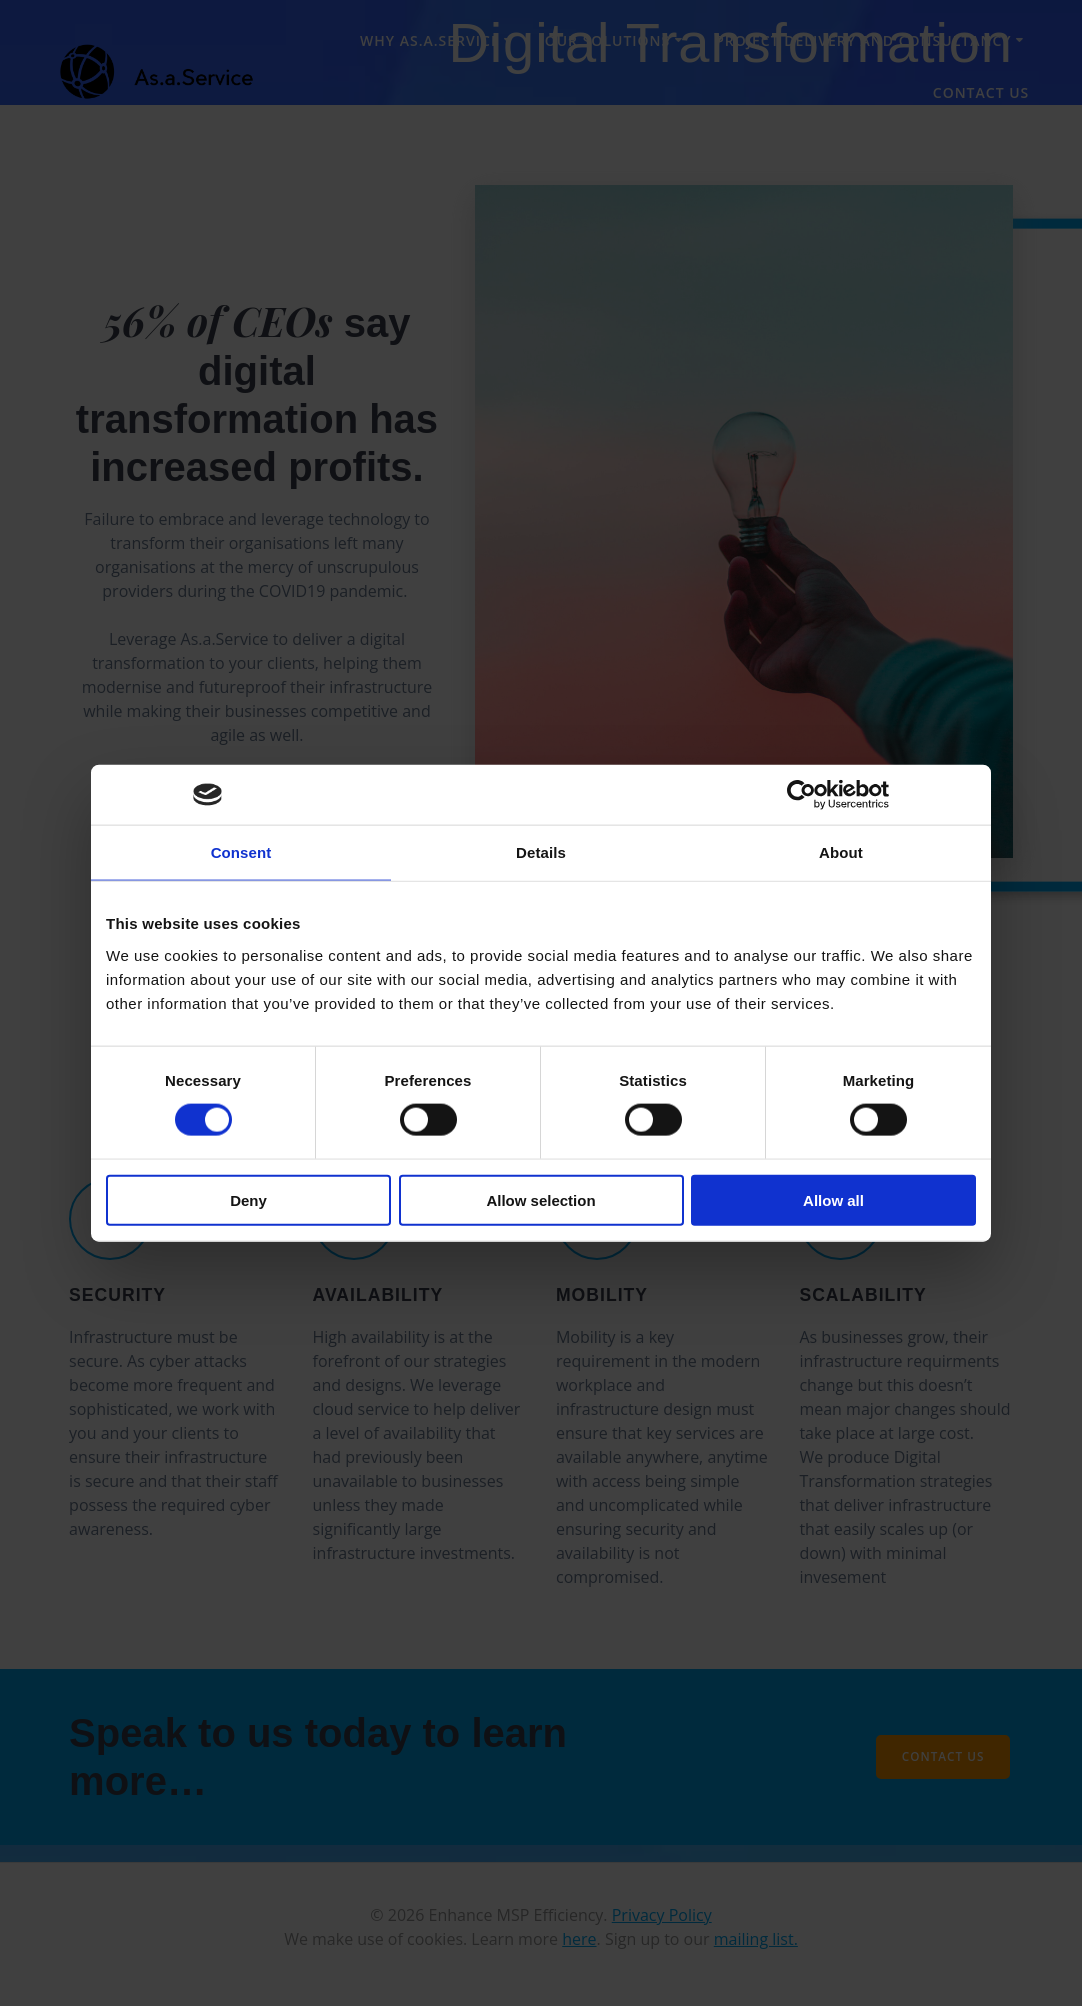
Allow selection (540, 1199)
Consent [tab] (241, 852)
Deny (248, 1199)
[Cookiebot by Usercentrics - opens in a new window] (801, 795)
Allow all (833, 1199)
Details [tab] (541, 852)
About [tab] (841, 852)
